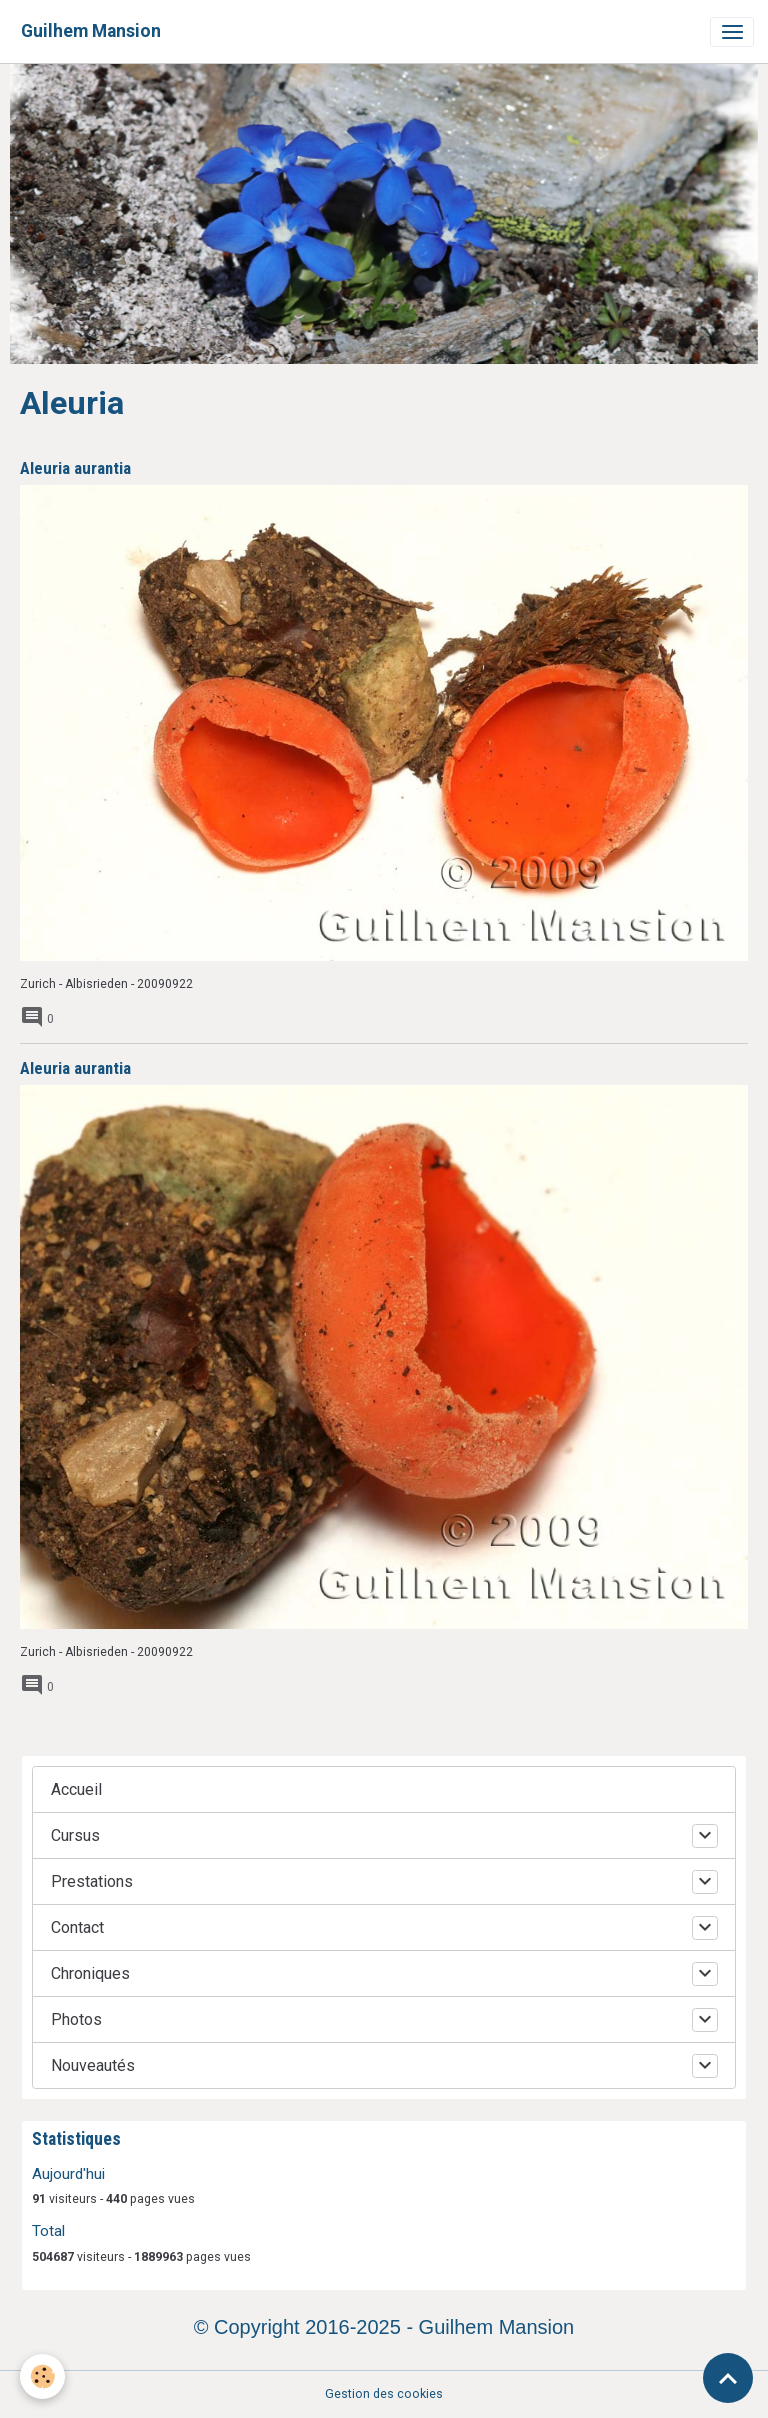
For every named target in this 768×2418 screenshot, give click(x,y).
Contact (77, 1927)
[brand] (91, 31)
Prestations (92, 1881)
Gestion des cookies (384, 2394)
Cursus (75, 1835)
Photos (76, 2019)
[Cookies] (42, 2376)
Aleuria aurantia (75, 468)
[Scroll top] (728, 2378)
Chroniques (90, 1973)
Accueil (76, 1789)
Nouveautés (93, 2065)
